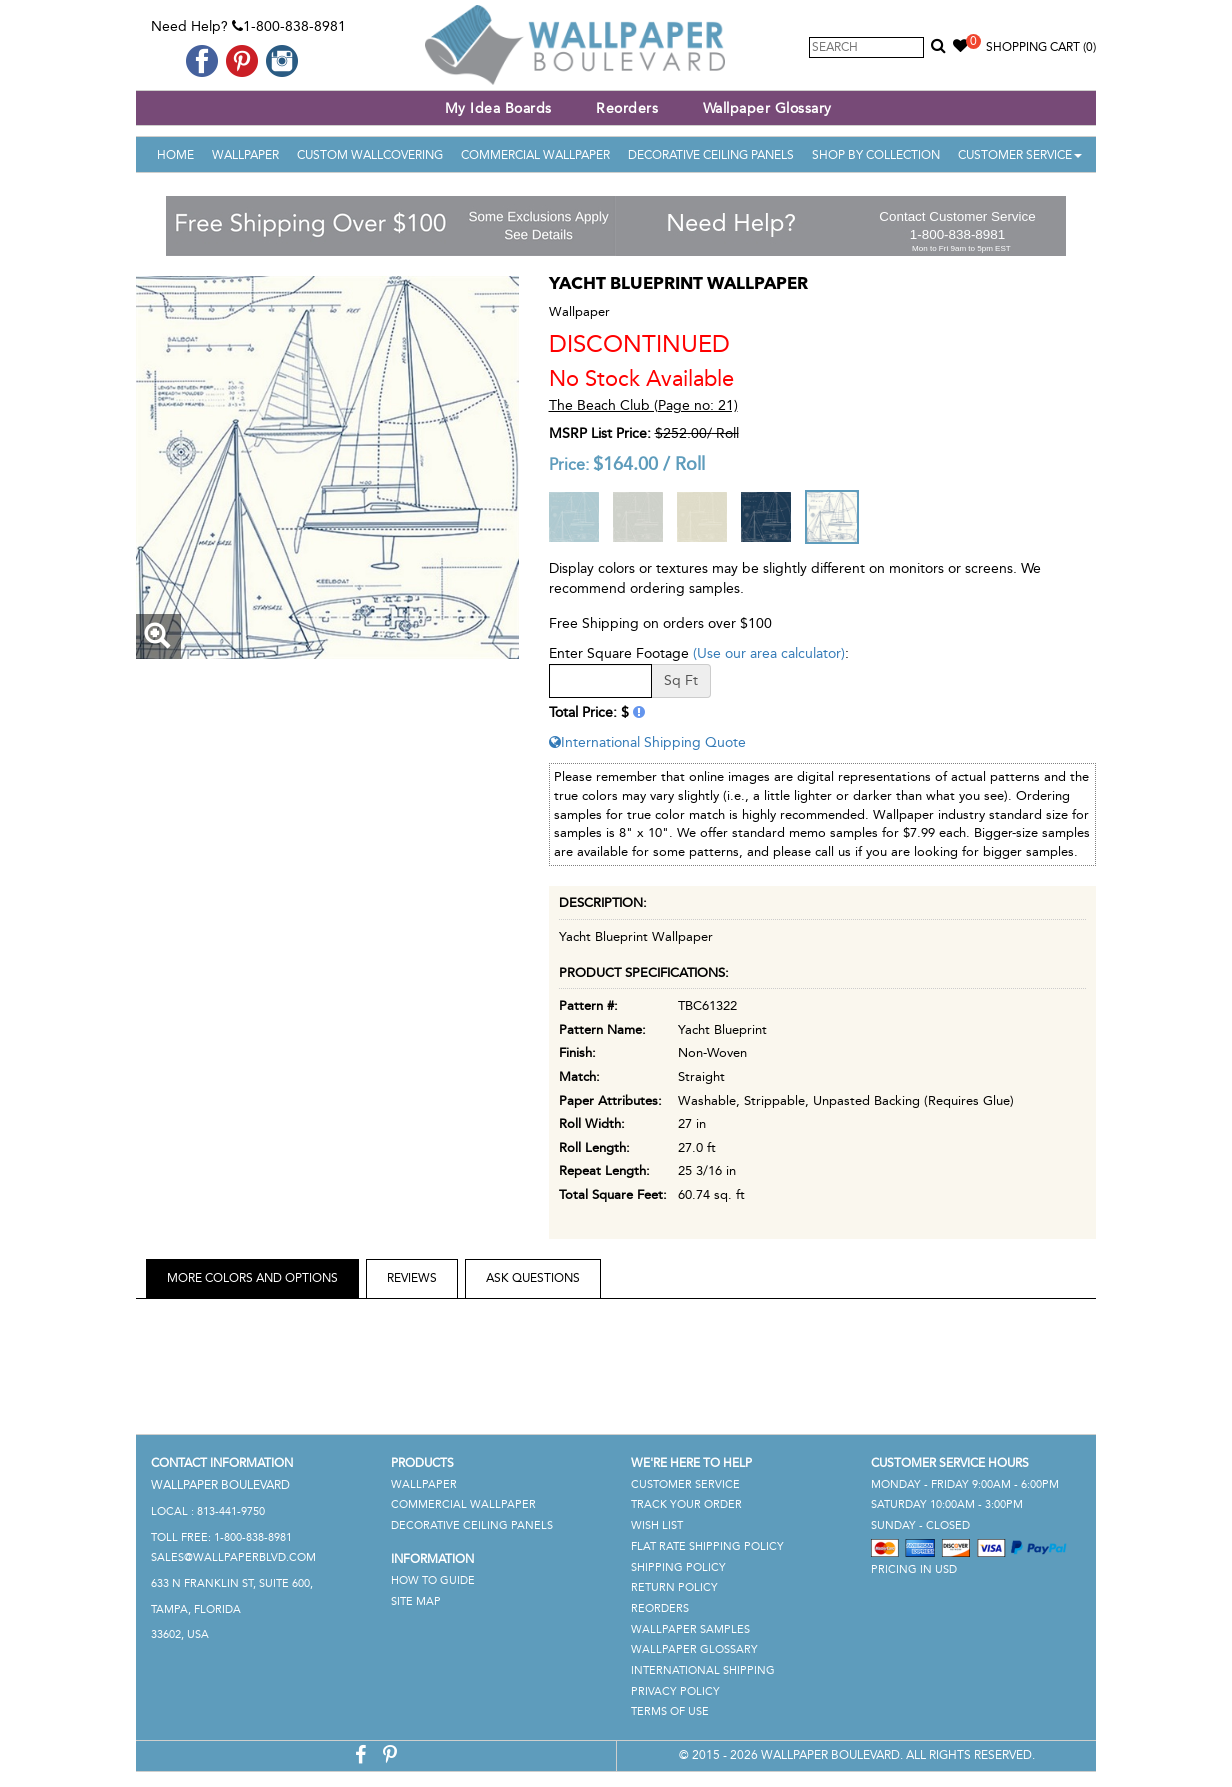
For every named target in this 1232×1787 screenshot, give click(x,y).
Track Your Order (686, 1504)
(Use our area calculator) (769, 653)
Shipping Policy (678, 1567)
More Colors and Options (252, 1278)
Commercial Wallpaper (535, 155)
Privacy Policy (675, 1691)
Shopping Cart (1041, 47)
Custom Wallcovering (370, 155)
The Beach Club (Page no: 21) (643, 405)
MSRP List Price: (600, 433)
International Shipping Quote (647, 742)
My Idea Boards (498, 108)
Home (175, 155)
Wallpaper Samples (690, 1629)
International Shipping (703, 1670)
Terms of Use (670, 1711)
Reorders (627, 108)
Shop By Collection (876, 155)
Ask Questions (533, 1278)
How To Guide (433, 1580)
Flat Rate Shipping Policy (707, 1546)
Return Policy (674, 1587)
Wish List (657, 1525)
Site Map (416, 1601)
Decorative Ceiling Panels (711, 155)
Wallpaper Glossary (767, 108)
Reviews (412, 1278)
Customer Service (1020, 155)
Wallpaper (245, 155)
